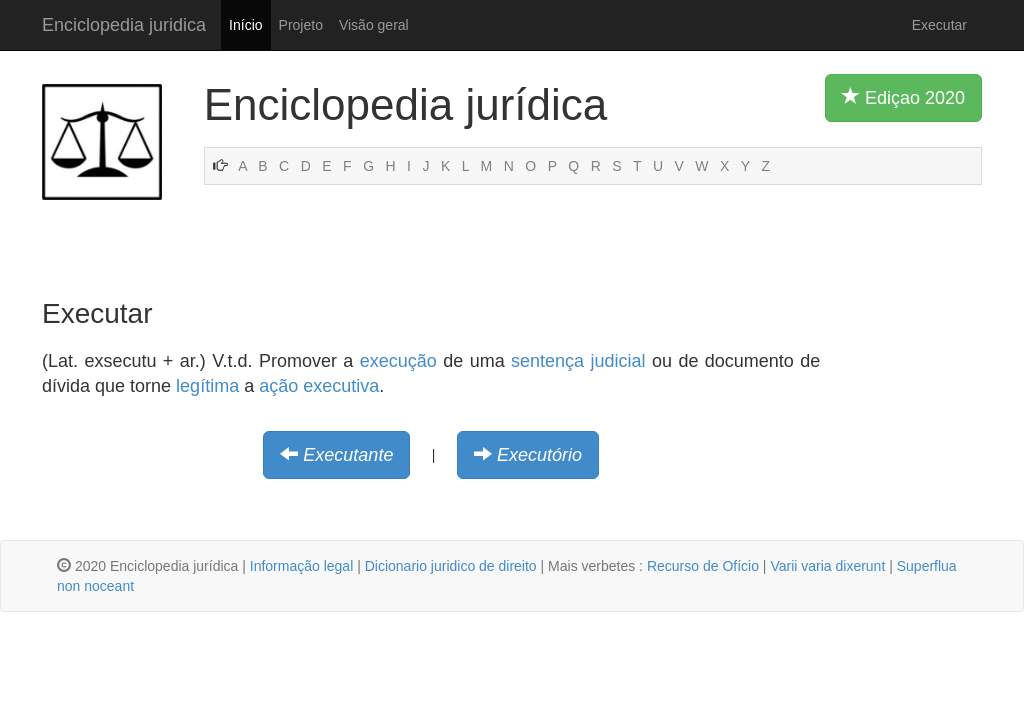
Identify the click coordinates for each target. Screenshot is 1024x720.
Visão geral (374, 25)
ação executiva (319, 386)
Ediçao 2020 (903, 97)
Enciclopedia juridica (124, 25)
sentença (547, 361)
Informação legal (302, 566)
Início (245, 25)
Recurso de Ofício (703, 566)
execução (398, 361)
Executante (348, 455)
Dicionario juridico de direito (451, 566)
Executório (539, 455)
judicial (618, 361)
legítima (207, 386)
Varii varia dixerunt (827, 566)
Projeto (301, 25)
